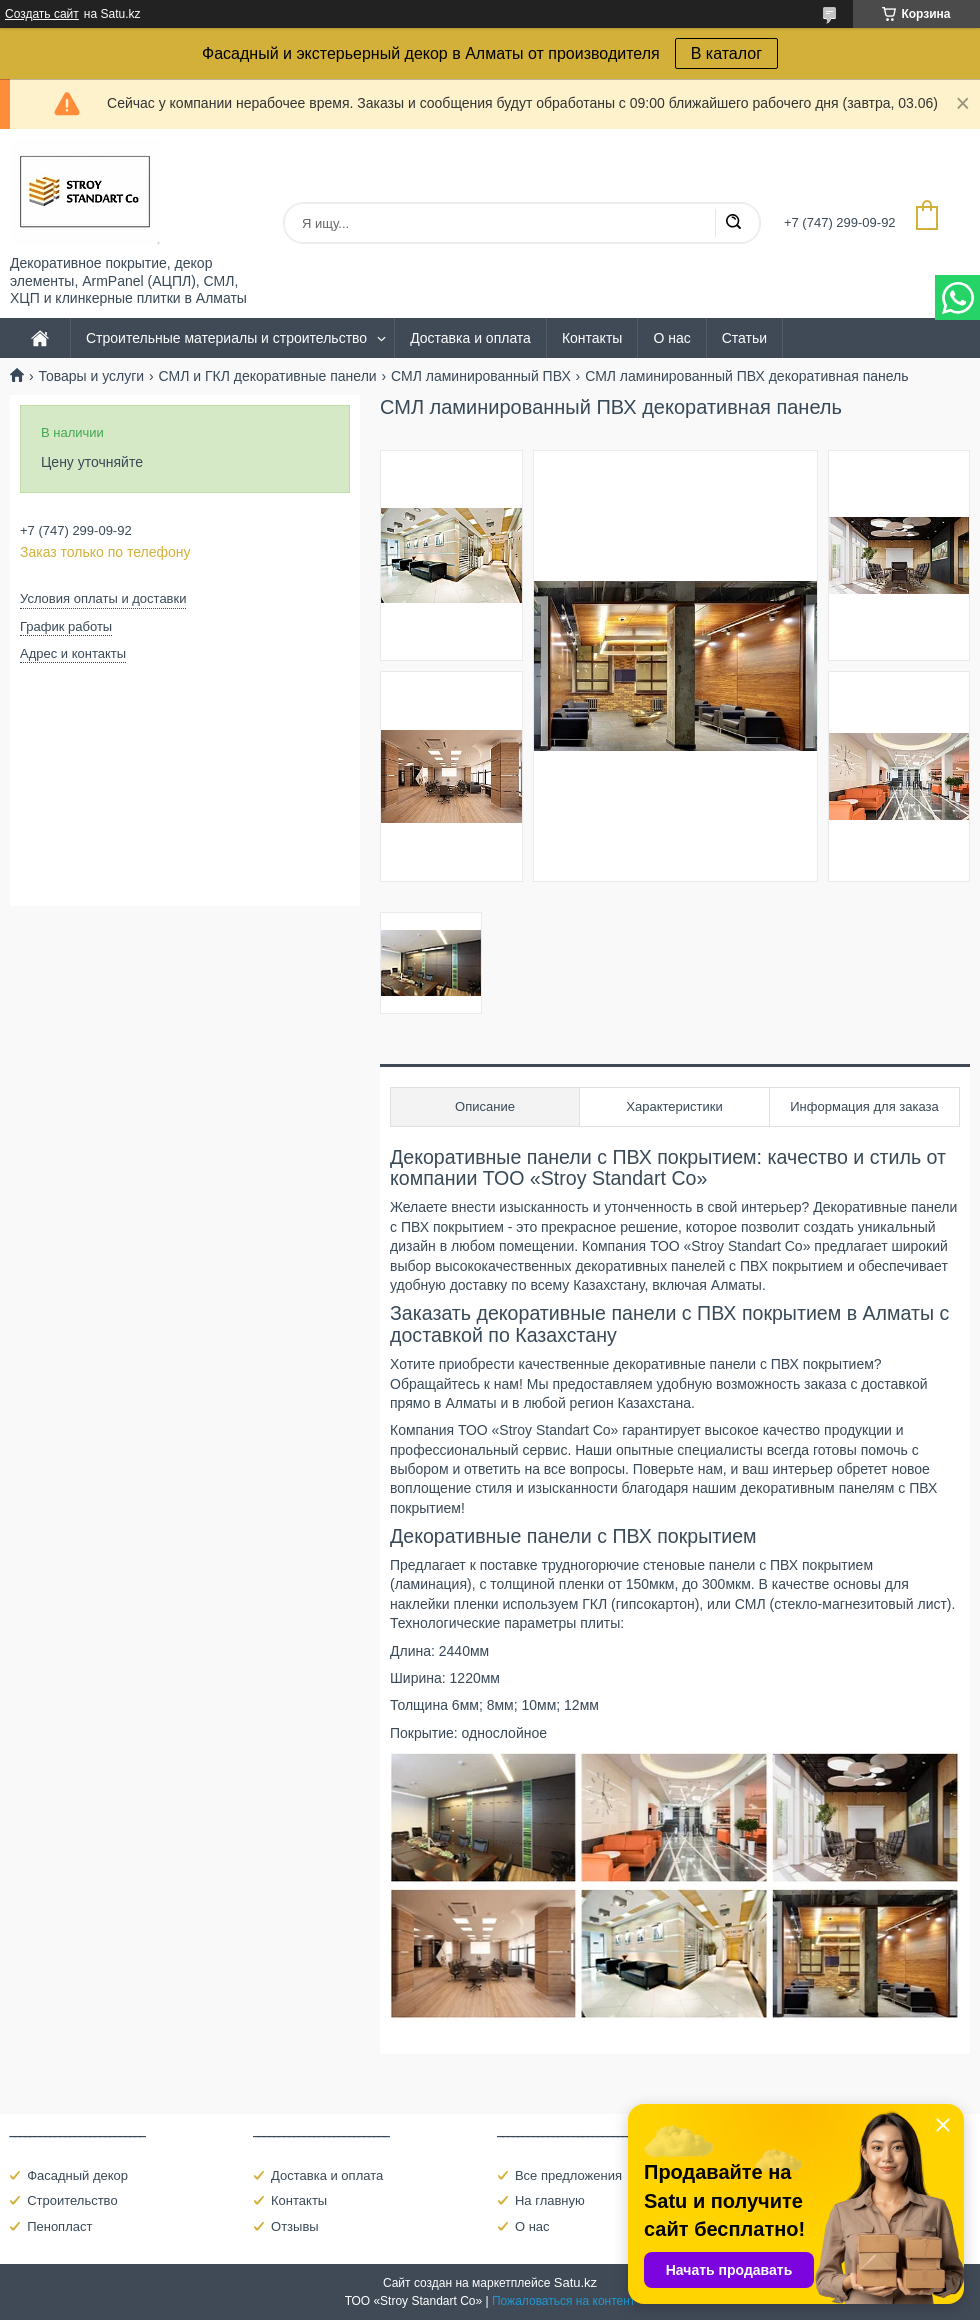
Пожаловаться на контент (563, 2301)
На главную (550, 2200)
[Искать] (733, 223)
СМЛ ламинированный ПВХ (481, 376)
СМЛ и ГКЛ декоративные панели (268, 376)
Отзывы (295, 2226)
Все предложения (568, 2175)
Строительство (72, 2200)
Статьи (744, 338)
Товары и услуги (91, 376)
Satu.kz (575, 2282)
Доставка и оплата (470, 338)
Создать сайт (42, 14)
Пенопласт (59, 2226)
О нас (671, 338)
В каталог (726, 53)
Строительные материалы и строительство (226, 338)
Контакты (592, 338)
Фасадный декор (77, 2175)
